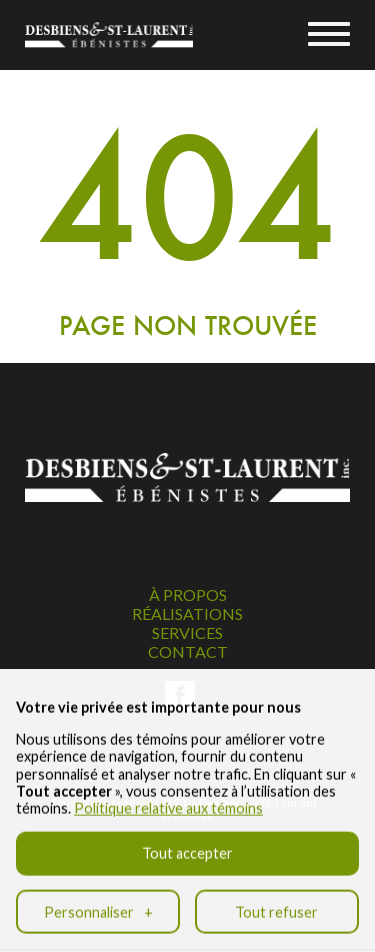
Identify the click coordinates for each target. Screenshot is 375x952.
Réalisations (187, 613)
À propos (188, 594)
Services (187, 632)
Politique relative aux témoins (168, 793)
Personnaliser (98, 896)
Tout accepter (187, 838)
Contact (188, 651)
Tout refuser (276, 896)
